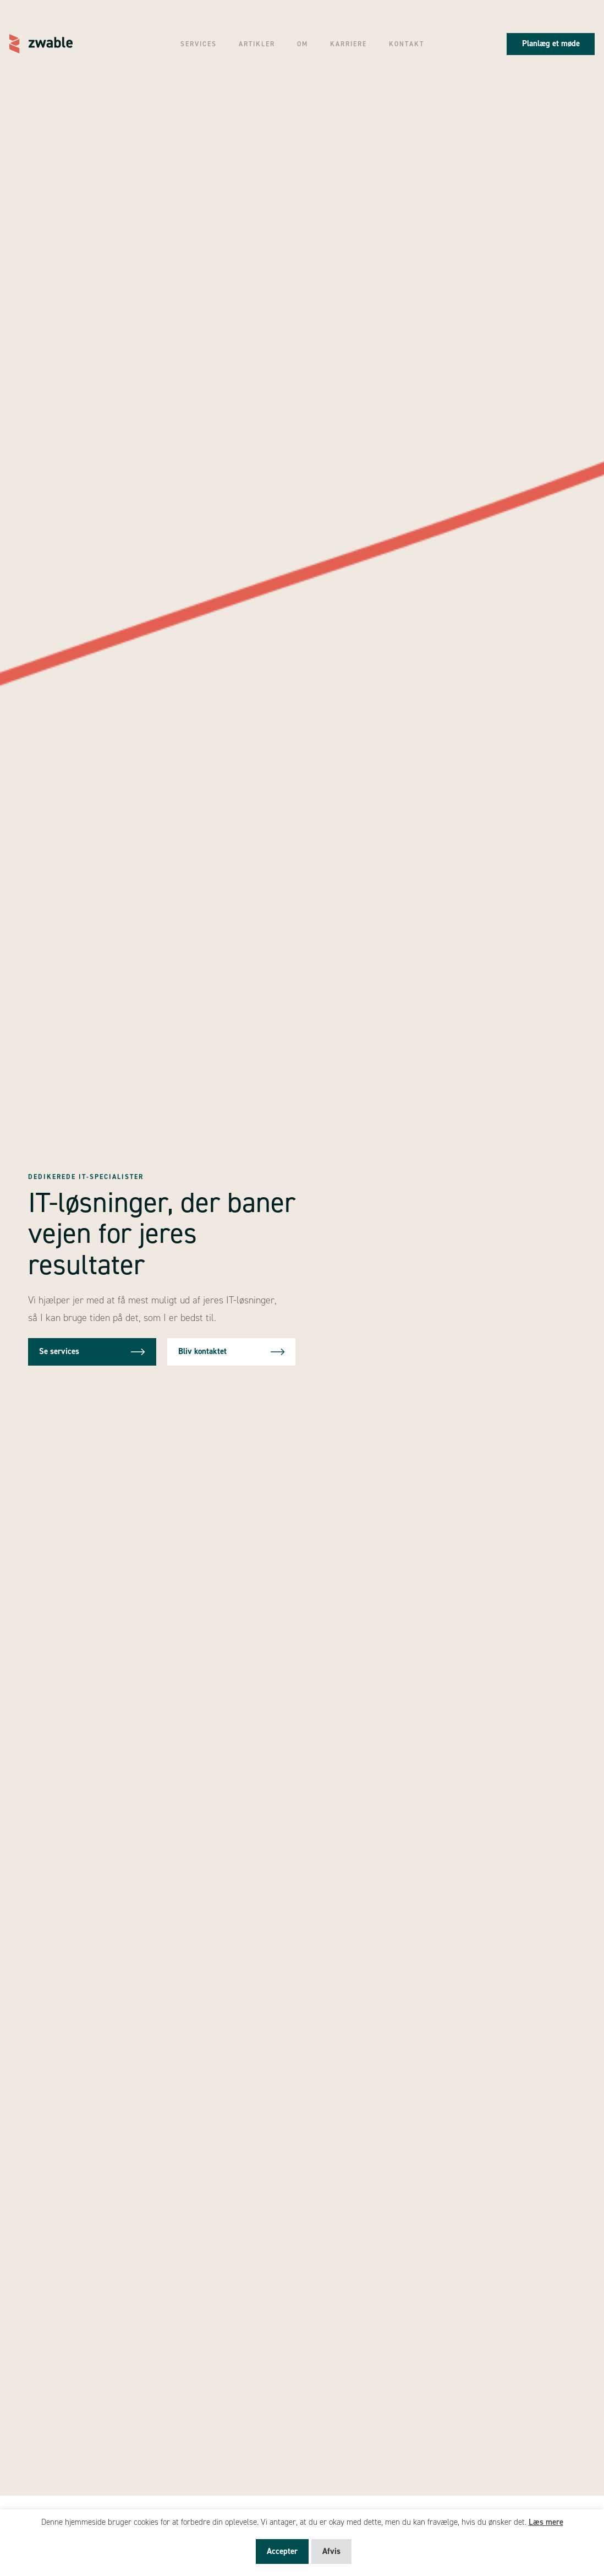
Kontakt (406, 44)
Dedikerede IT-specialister (86, 1176)
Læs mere (546, 2522)
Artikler (257, 44)
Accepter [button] (282, 2551)
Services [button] (198, 44)
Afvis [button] (331, 2551)
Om (302, 44)
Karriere (348, 44)
